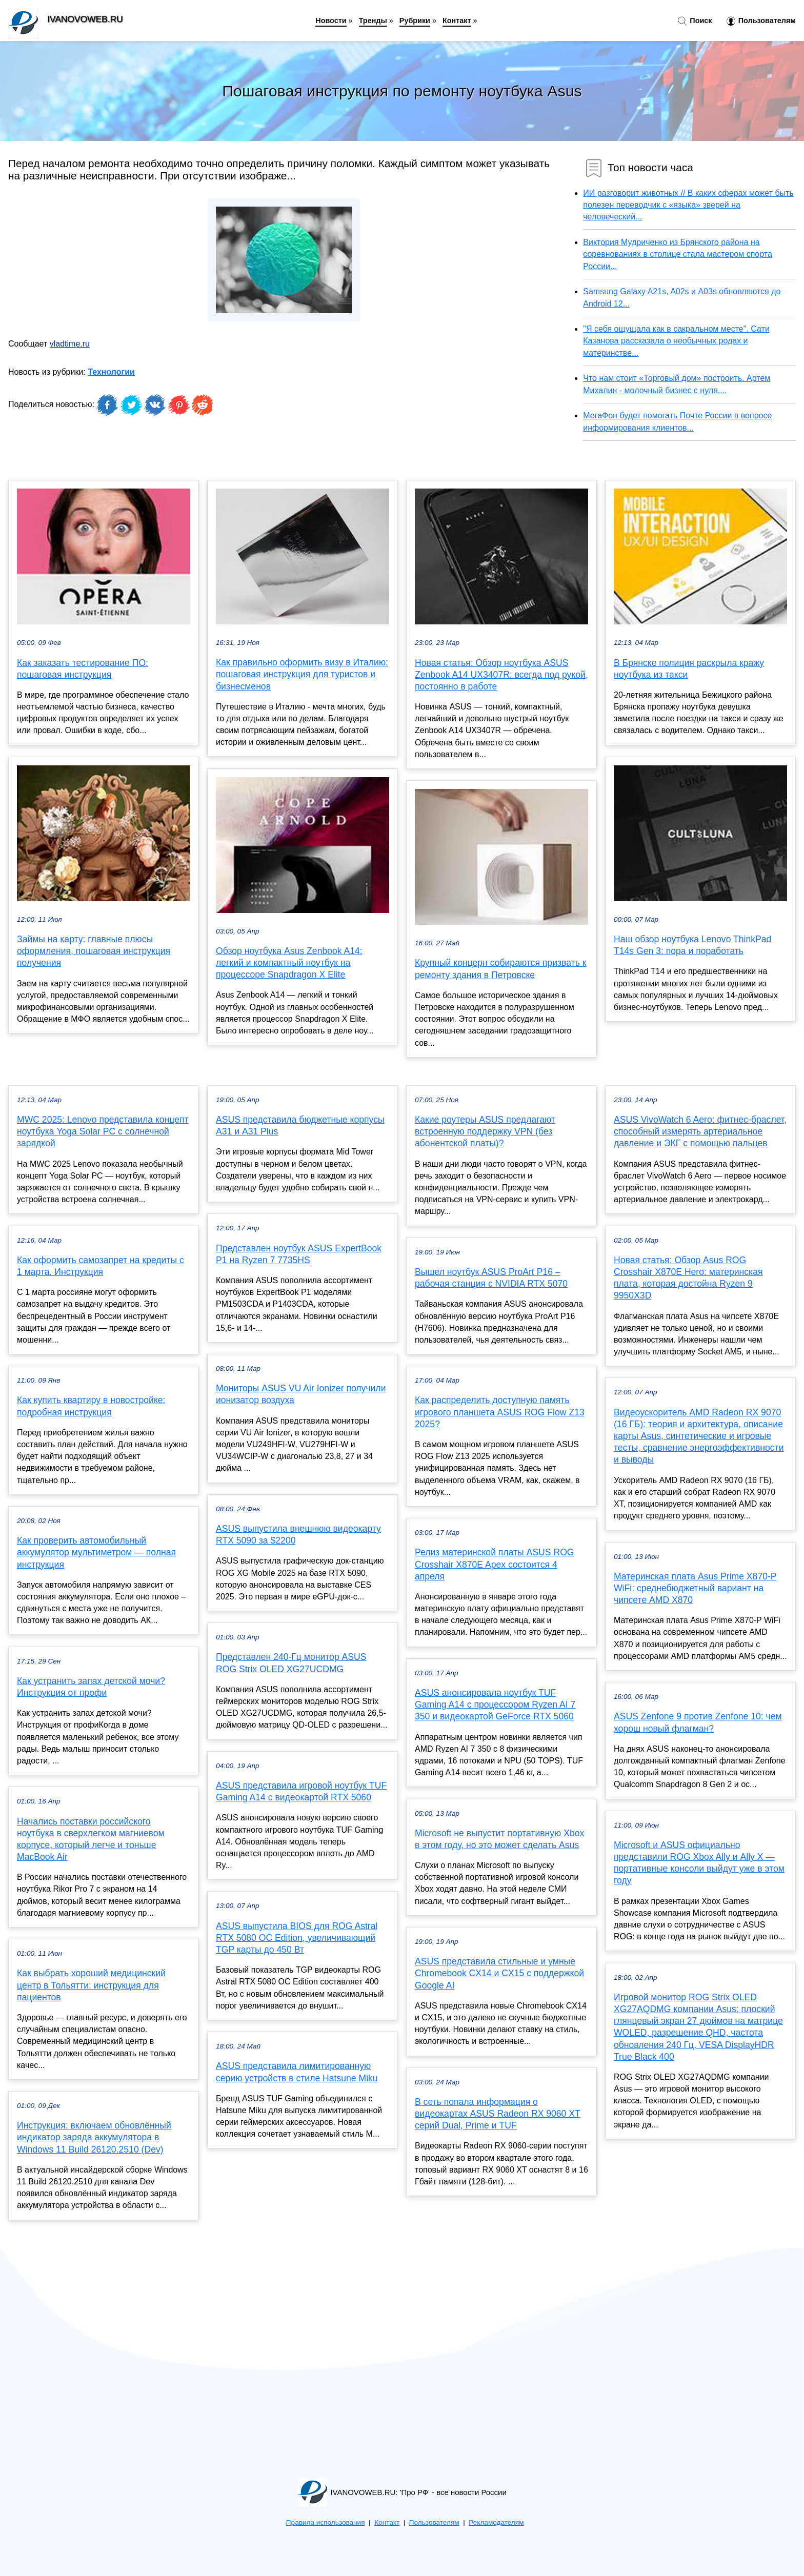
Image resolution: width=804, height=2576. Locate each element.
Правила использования (325, 2522)
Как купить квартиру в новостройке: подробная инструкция (91, 1406)
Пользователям (761, 21)
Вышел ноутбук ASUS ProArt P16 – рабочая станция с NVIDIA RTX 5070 (491, 1278)
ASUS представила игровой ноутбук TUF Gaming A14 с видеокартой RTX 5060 (301, 1791)
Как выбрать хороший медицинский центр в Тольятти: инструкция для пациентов (91, 1985)
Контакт (457, 20)
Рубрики (414, 20)
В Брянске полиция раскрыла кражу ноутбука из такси (689, 669)
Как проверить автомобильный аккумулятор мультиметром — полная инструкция (96, 1552)
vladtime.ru (70, 343)
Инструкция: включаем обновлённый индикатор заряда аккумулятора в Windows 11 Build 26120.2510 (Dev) (94, 2137)
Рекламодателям (496, 2522)
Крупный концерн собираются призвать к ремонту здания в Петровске (500, 969)
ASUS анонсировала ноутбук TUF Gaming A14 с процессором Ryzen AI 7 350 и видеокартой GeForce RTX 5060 (495, 1704)
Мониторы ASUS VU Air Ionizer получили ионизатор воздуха (301, 1394)
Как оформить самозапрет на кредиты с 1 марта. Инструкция (100, 1266)
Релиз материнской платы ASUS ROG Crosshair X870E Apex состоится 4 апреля (494, 1564)
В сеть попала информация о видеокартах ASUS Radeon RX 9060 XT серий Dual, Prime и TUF (497, 2114)
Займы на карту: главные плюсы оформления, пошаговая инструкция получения (93, 951)
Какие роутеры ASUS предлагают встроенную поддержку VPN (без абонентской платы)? (485, 1131)
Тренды (373, 20)
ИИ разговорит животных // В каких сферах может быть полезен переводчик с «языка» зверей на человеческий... (688, 205)
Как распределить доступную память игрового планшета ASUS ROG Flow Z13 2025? (500, 1412)
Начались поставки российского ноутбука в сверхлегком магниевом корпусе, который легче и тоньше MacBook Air (91, 1839)
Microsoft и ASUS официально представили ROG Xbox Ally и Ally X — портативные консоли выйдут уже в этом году (699, 1863)
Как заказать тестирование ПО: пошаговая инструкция (82, 669)
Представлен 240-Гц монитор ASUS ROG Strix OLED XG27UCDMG (291, 1663)
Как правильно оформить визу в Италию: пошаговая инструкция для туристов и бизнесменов (302, 674)
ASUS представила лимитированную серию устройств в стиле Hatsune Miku (297, 2072)
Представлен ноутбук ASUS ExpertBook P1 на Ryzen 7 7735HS (298, 1254)
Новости (330, 20)
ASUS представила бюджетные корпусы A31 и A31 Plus (300, 1125)
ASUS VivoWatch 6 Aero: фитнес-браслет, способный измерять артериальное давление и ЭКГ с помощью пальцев (700, 1131)
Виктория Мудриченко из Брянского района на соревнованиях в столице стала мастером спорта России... (677, 254)
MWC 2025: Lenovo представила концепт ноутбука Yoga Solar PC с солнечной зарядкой (103, 1131)
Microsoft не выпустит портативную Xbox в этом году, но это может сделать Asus (499, 1839)
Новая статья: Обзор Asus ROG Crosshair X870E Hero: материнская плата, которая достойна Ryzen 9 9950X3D (688, 1278)
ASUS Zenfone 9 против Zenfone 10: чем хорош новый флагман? (698, 1722)
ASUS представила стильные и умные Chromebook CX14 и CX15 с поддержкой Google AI (499, 1973)
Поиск (695, 21)
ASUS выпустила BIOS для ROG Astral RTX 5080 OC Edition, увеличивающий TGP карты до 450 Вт (296, 1938)
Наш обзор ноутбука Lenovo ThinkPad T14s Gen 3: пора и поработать (692, 945)
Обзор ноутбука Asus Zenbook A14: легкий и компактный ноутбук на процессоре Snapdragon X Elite (289, 963)
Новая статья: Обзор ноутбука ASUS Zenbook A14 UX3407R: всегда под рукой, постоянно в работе (501, 675)
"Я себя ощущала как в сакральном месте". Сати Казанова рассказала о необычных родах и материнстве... (676, 340)
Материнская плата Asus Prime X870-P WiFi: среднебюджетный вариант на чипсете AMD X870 (695, 1588)
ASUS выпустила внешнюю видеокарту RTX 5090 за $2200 (298, 1535)
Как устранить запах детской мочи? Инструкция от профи (91, 1687)
